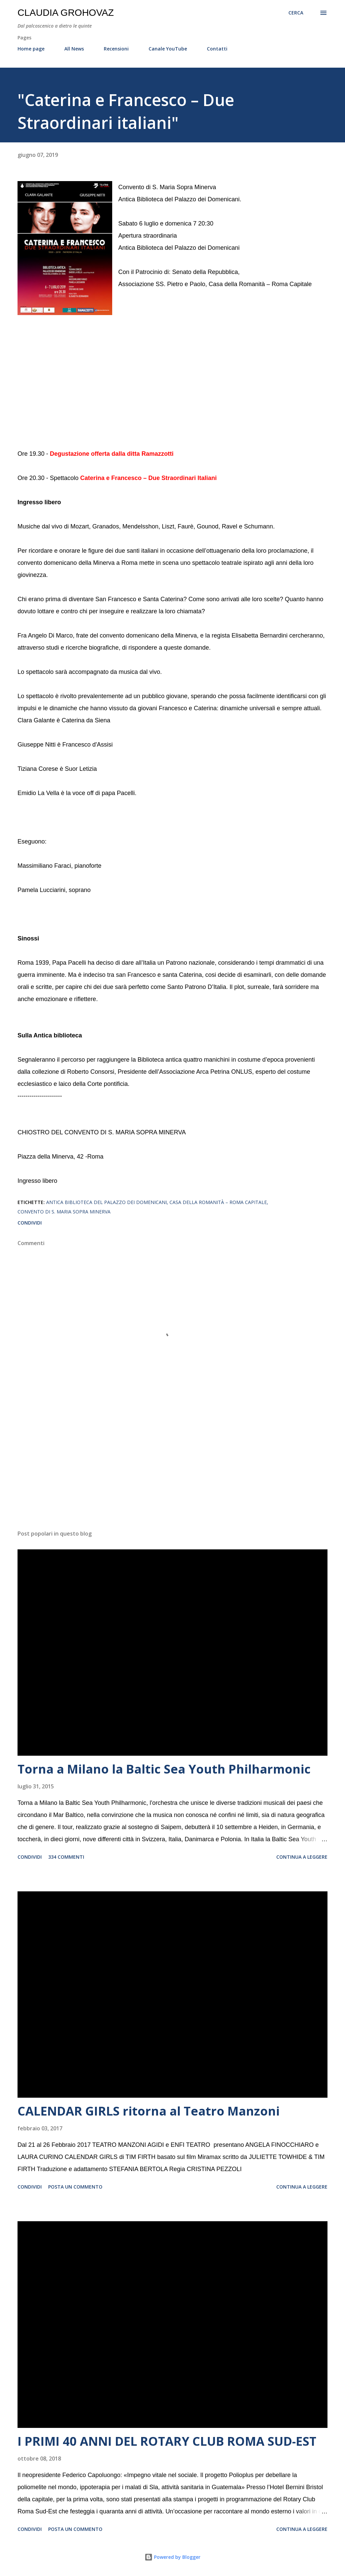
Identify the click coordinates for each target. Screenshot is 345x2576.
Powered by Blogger (172, 2557)
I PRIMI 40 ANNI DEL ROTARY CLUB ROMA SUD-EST (167, 2441)
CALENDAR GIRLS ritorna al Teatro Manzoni (149, 2111)
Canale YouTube (168, 48)
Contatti (217, 48)
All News (74, 48)
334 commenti (66, 1857)
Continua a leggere (301, 1857)
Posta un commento (75, 2187)
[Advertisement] (172, 1472)
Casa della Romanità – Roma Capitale (218, 1202)
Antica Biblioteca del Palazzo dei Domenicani (106, 1202)
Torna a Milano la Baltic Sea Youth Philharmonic (164, 1769)
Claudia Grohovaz (66, 12)
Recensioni (116, 48)
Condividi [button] (30, 1223)
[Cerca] (295, 13)
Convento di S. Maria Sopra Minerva (64, 1211)
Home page (31, 48)
